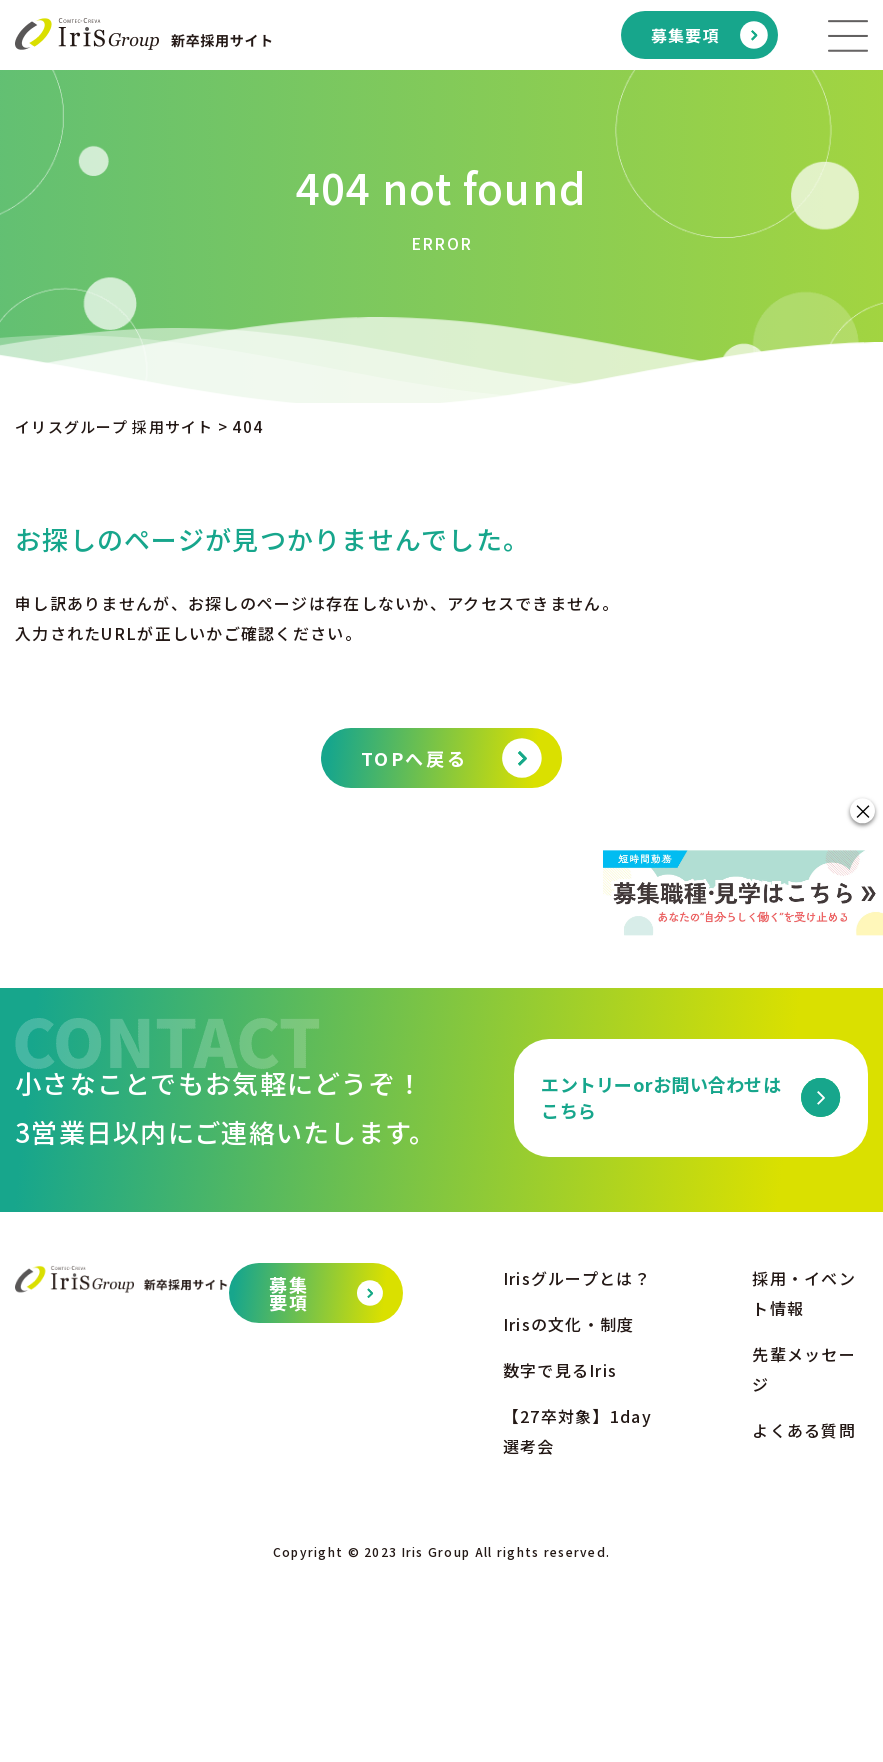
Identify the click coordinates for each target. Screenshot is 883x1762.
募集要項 (685, 35)
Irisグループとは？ (577, 1461)
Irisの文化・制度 (569, 1507)
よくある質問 (804, 1613)
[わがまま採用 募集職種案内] (743, 978)
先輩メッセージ (804, 1552)
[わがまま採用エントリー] (743, 826)
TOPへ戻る (414, 758)
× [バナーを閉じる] (863, 724)
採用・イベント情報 (804, 1476)
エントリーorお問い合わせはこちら (661, 1280)
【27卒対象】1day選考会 (577, 1614)
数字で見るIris (560, 1553)
